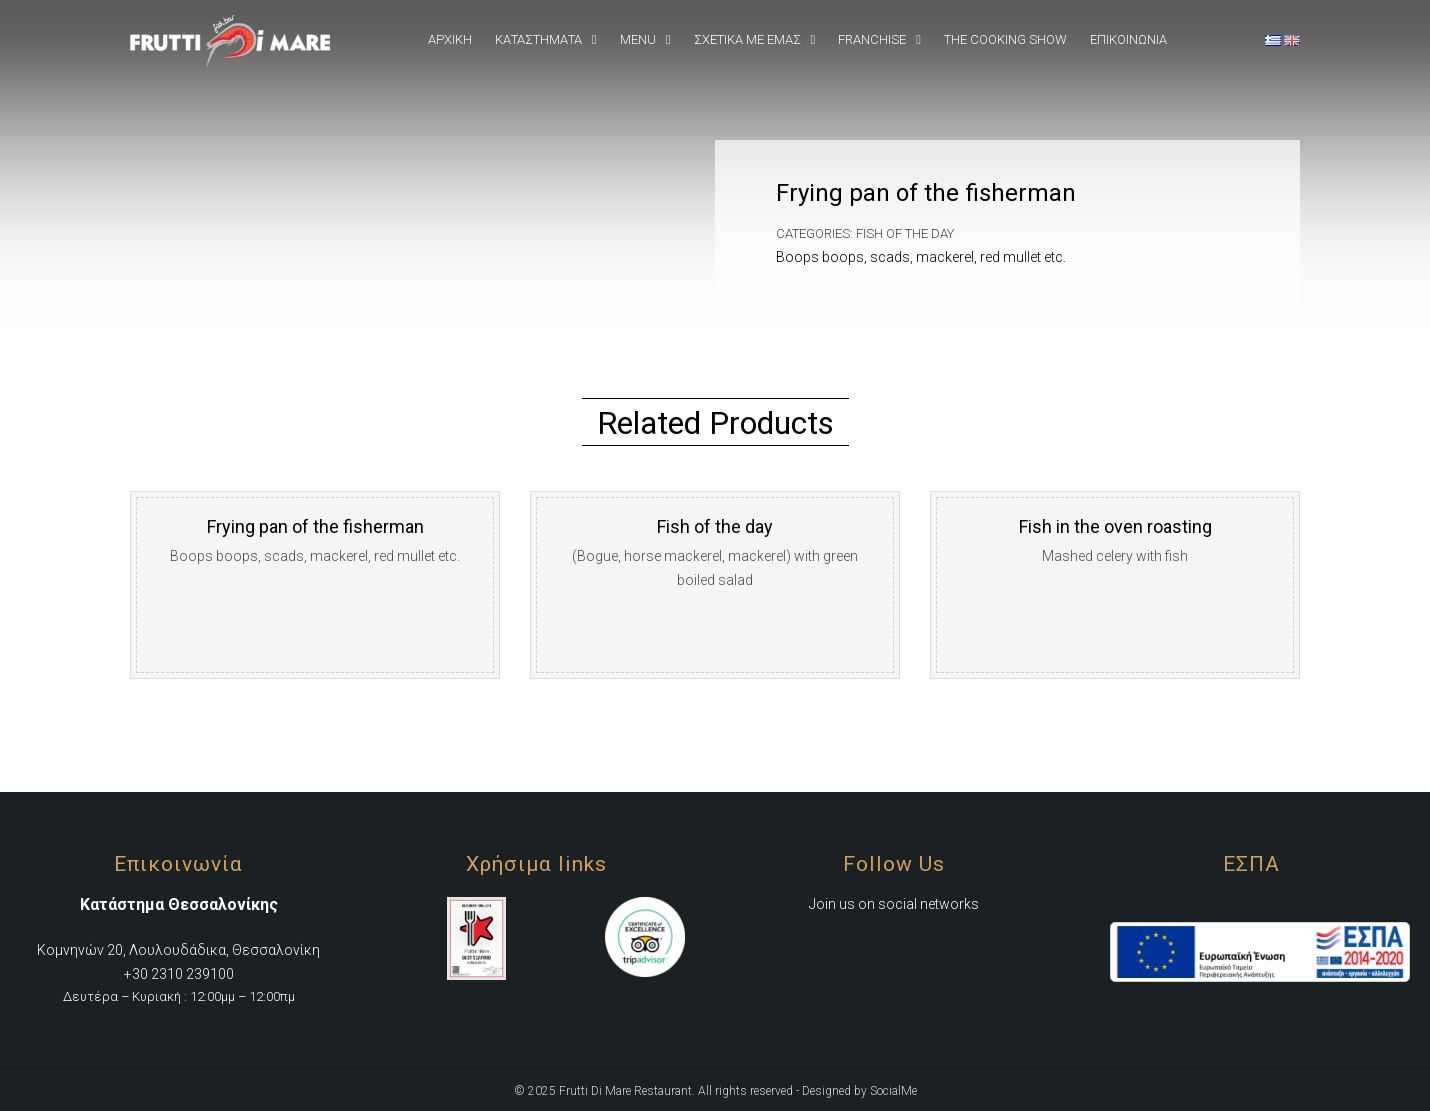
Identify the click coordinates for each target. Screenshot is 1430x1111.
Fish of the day (905, 233)
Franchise (872, 39)
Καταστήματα (538, 39)
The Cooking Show (1005, 39)
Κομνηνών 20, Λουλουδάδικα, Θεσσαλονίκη (178, 950)
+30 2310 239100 (179, 974)
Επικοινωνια (1128, 39)
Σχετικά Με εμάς (747, 39)
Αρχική (450, 39)
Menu (638, 39)
